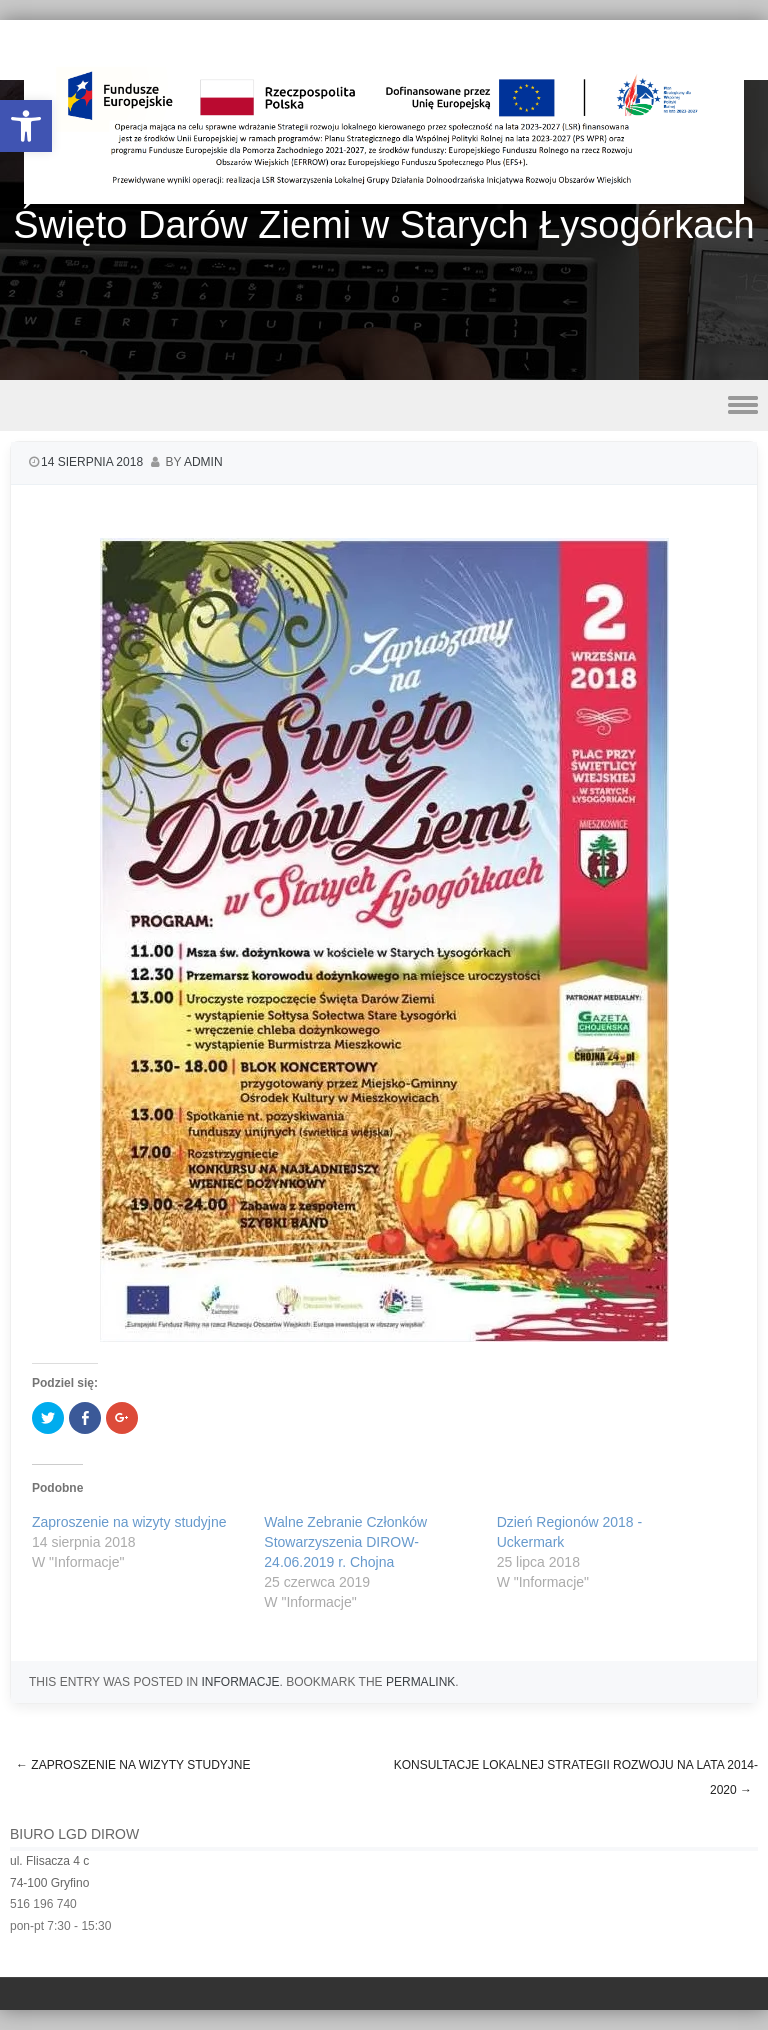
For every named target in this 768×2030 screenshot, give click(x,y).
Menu (384, 405)
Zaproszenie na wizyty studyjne (129, 1522)
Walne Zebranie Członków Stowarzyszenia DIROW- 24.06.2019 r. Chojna (345, 1542)
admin (203, 462)
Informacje (240, 1682)
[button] (26, 126)
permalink (420, 1682)
